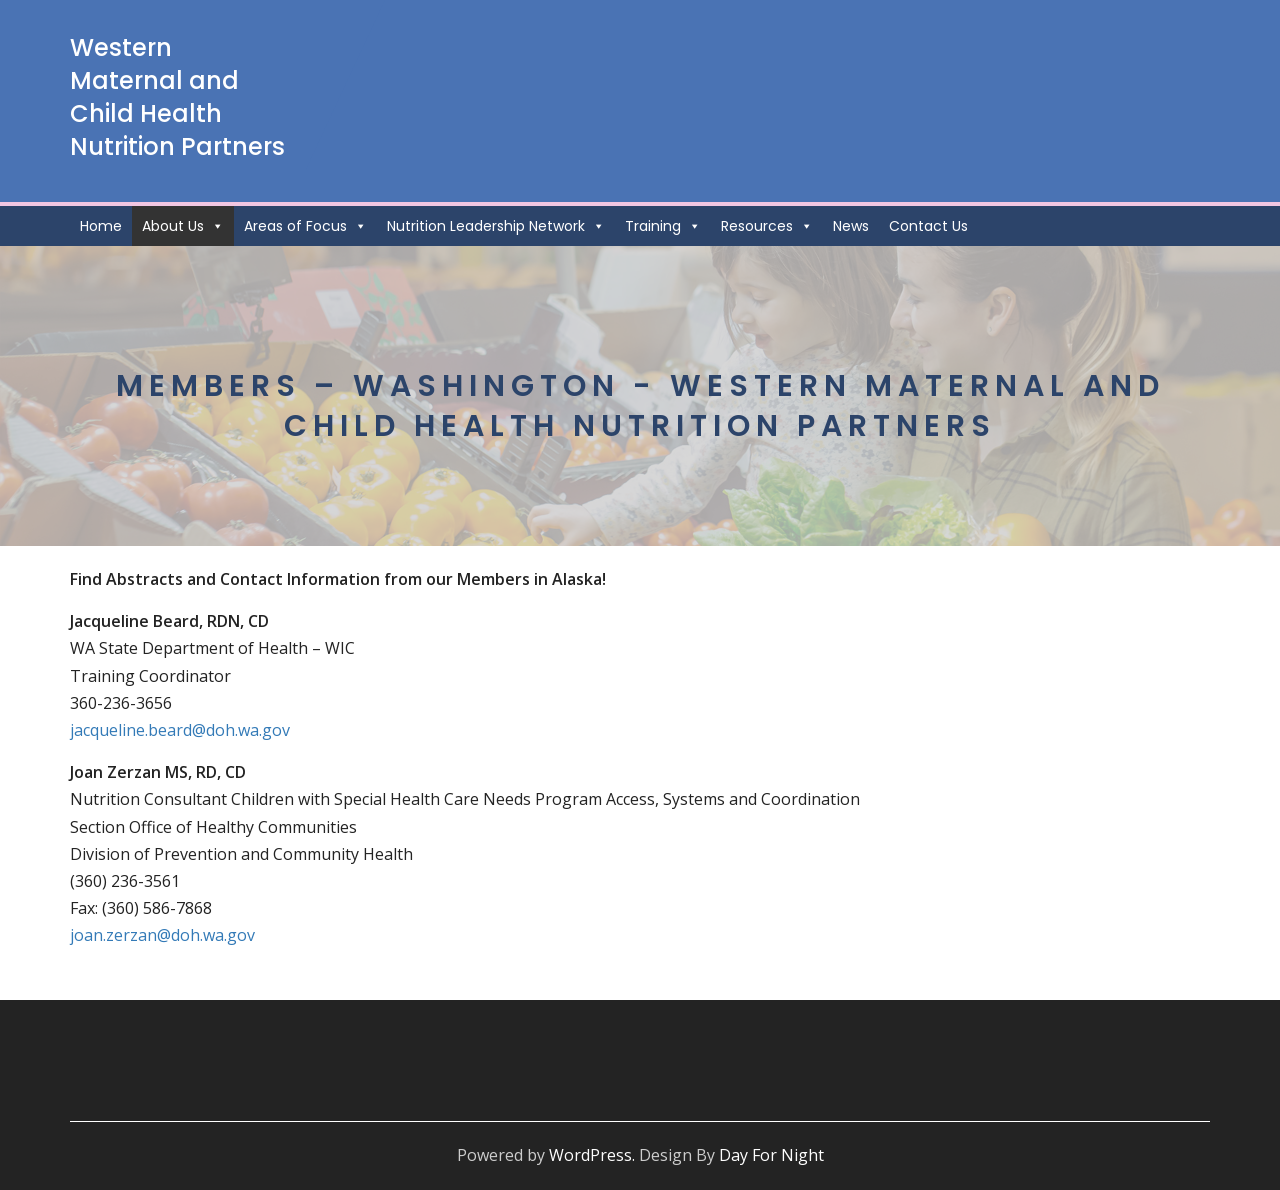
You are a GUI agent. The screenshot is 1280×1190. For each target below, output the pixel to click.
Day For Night (771, 1155)
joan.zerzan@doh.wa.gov (162, 935)
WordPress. (592, 1155)
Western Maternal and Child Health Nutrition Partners (177, 97)
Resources (767, 226)
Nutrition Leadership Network (496, 226)
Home (101, 226)
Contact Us (928, 226)
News (851, 226)
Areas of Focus (305, 226)
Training (663, 226)
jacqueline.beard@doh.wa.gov (180, 730)
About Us (183, 226)
